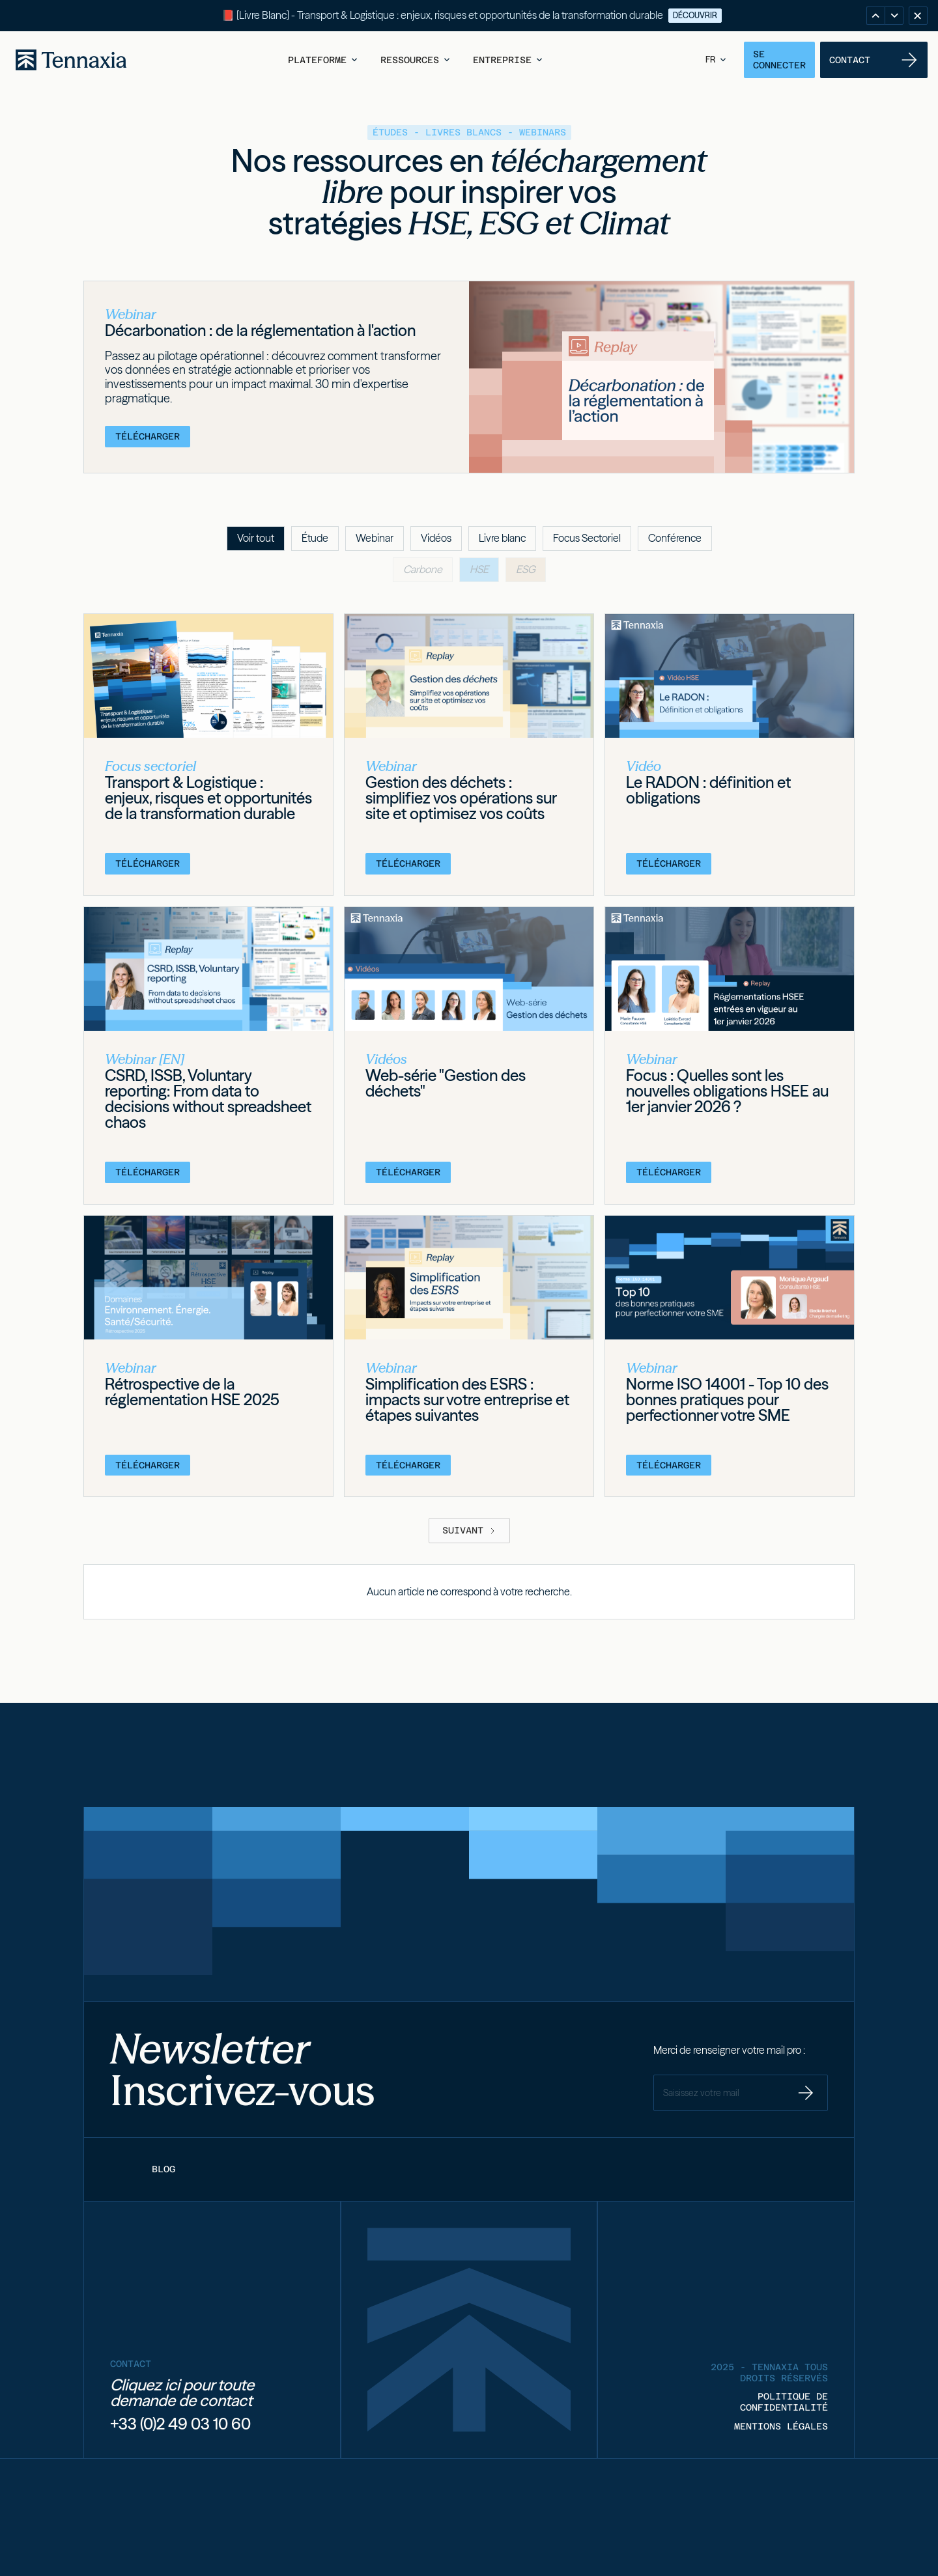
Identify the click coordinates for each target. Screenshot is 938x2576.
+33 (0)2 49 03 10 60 (180, 2424)
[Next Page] (469, 1530)
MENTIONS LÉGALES (781, 2426)
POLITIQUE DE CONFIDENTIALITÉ (784, 2402)
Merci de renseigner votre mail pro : (729, 2050)
